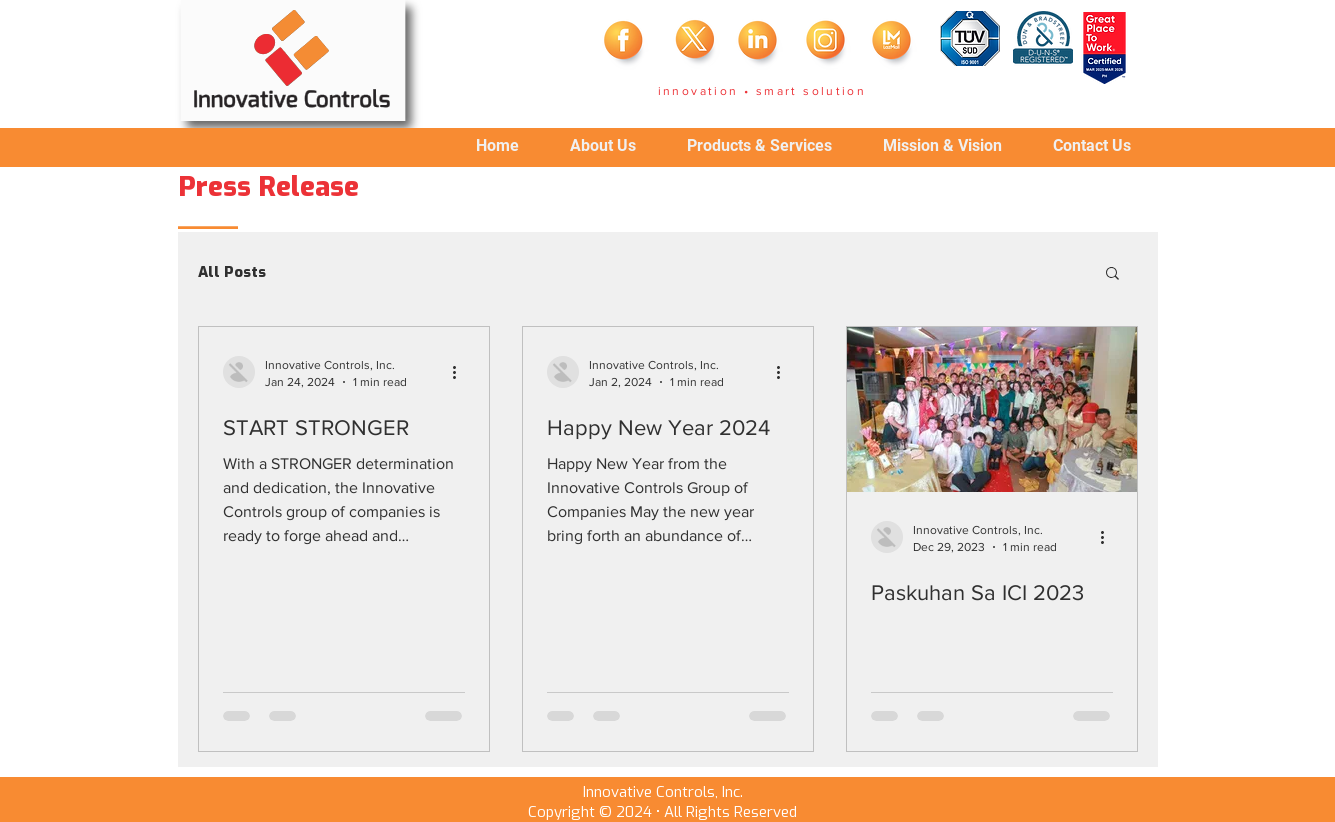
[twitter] (693, 45)
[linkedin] (760, 45)
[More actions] (462, 372)
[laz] (894, 45)
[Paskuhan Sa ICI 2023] (992, 409)
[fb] (626, 45)
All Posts (232, 272)
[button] (1112, 274)
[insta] (827, 45)
